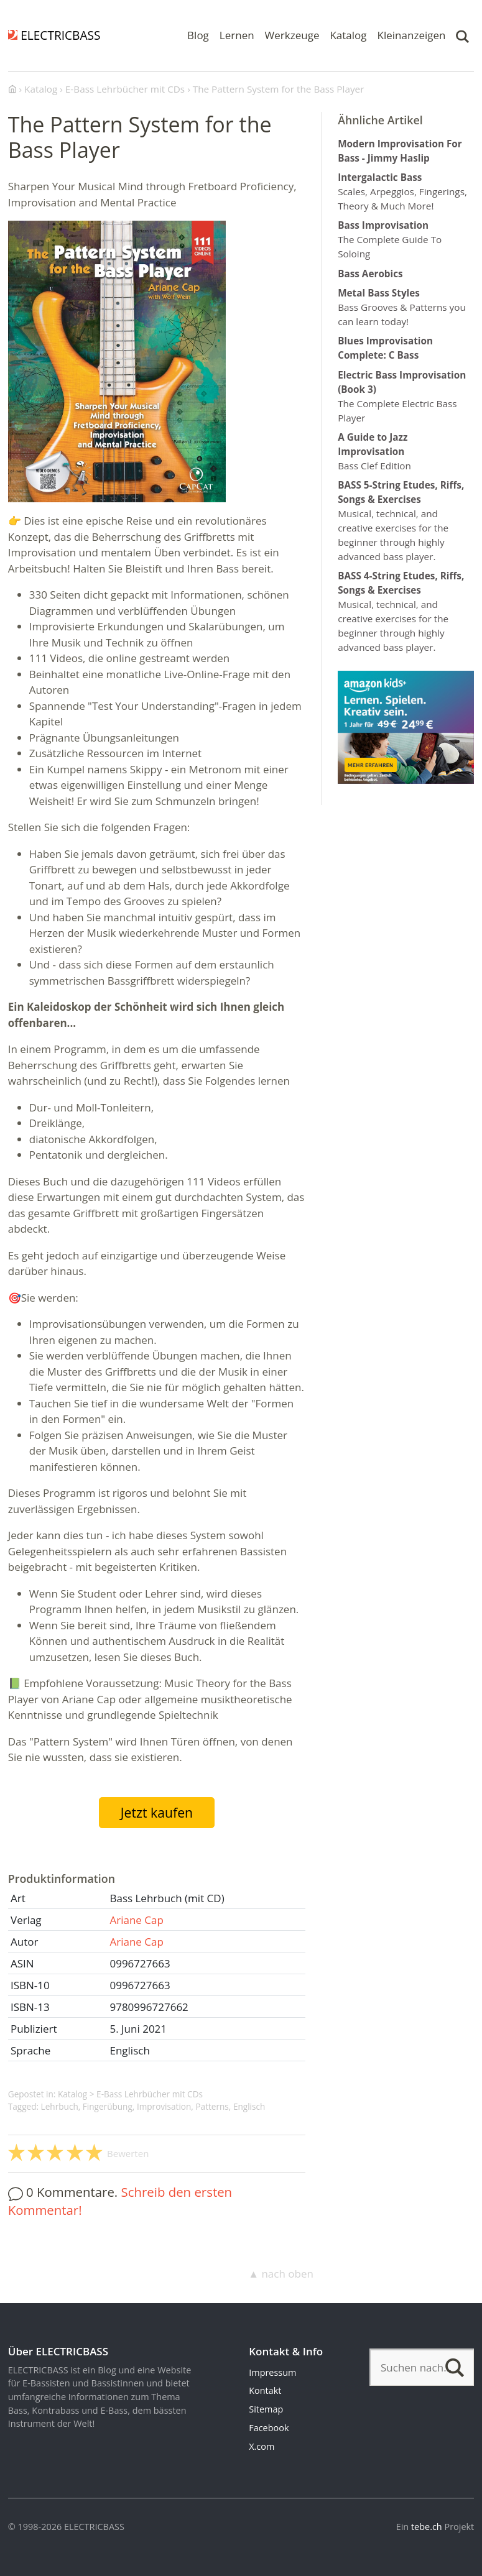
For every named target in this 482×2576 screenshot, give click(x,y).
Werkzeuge (292, 35)
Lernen (237, 35)
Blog (198, 35)
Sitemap (266, 2409)
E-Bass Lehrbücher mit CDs (149, 2094)
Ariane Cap (136, 1920)
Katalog (348, 35)
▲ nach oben (280, 2273)
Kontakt (265, 2390)
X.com (261, 2446)
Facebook (269, 2428)
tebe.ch (426, 2526)
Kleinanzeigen (412, 35)
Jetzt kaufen (157, 1812)
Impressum (272, 2372)
